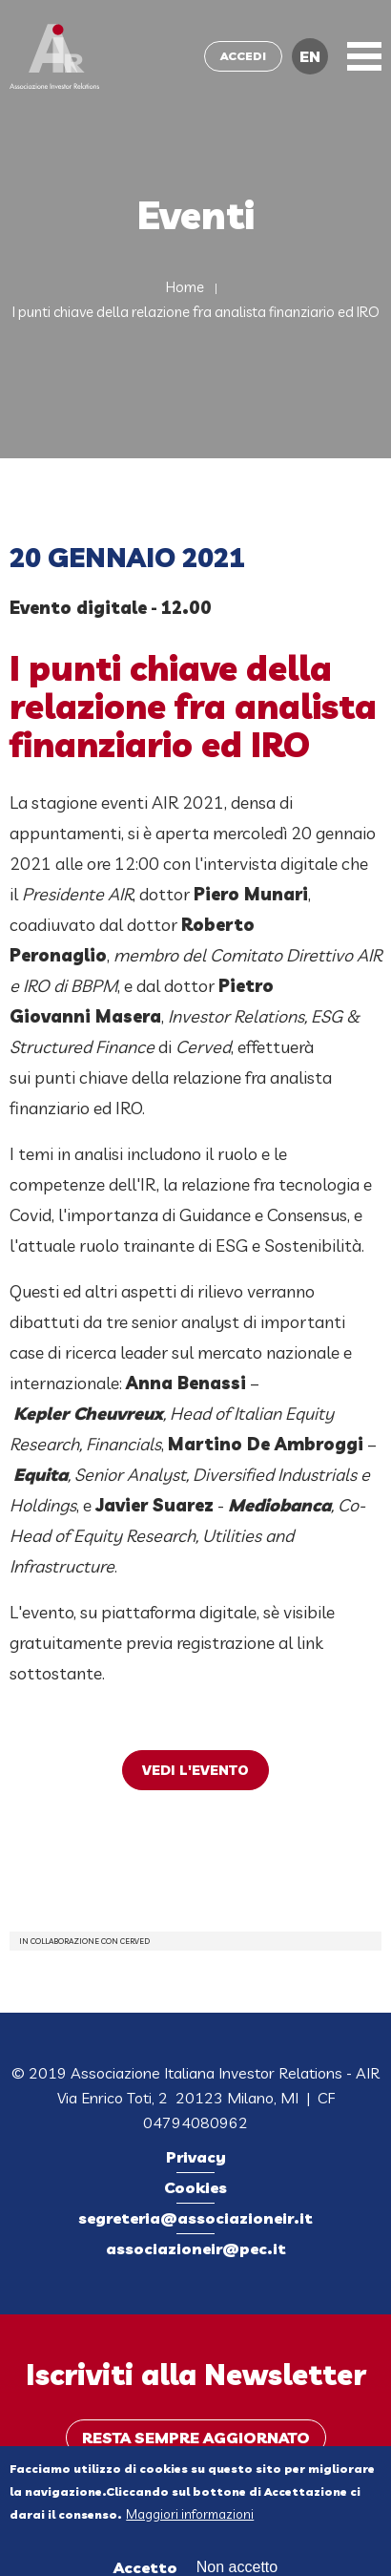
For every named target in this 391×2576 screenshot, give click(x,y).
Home (185, 287)
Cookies (195, 2187)
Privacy (196, 2156)
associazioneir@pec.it (196, 2248)
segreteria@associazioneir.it (195, 2218)
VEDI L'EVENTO (195, 1770)
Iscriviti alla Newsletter (196, 2374)
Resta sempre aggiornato (196, 2437)
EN (309, 56)
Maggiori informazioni (190, 2520)
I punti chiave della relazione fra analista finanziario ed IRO (196, 312)
